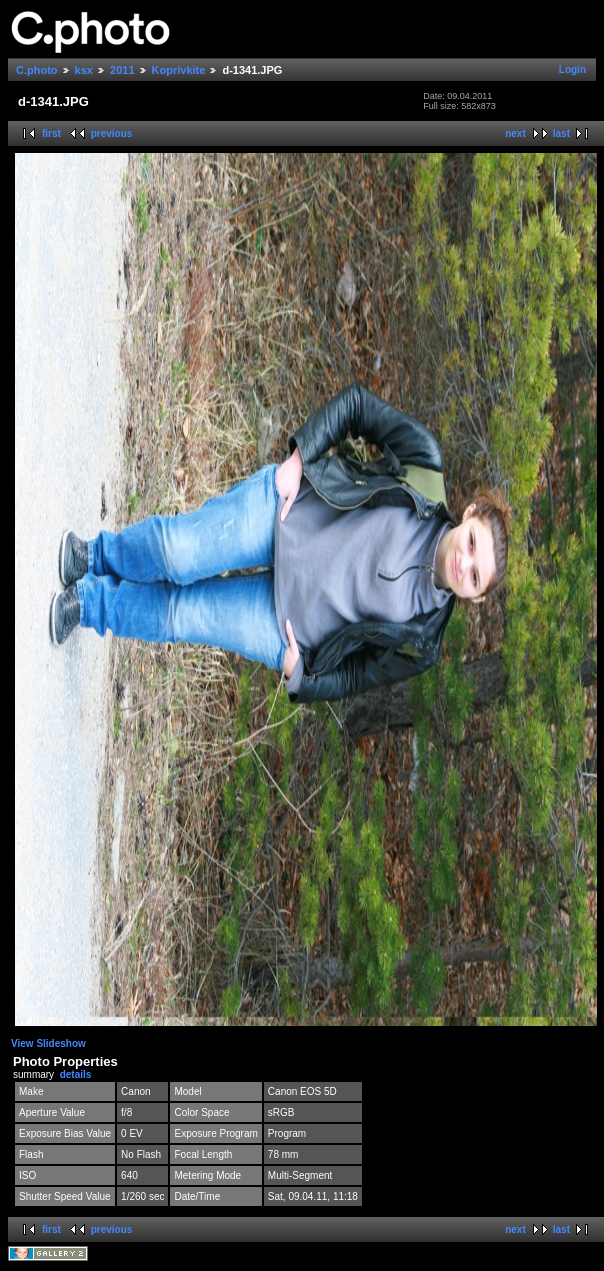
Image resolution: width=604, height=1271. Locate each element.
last (561, 133)
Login (572, 69)
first (51, 133)
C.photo (37, 70)
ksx (84, 70)
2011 (122, 70)
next (515, 133)
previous (112, 133)
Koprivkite (179, 70)
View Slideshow (48, 1043)
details (76, 1074)
